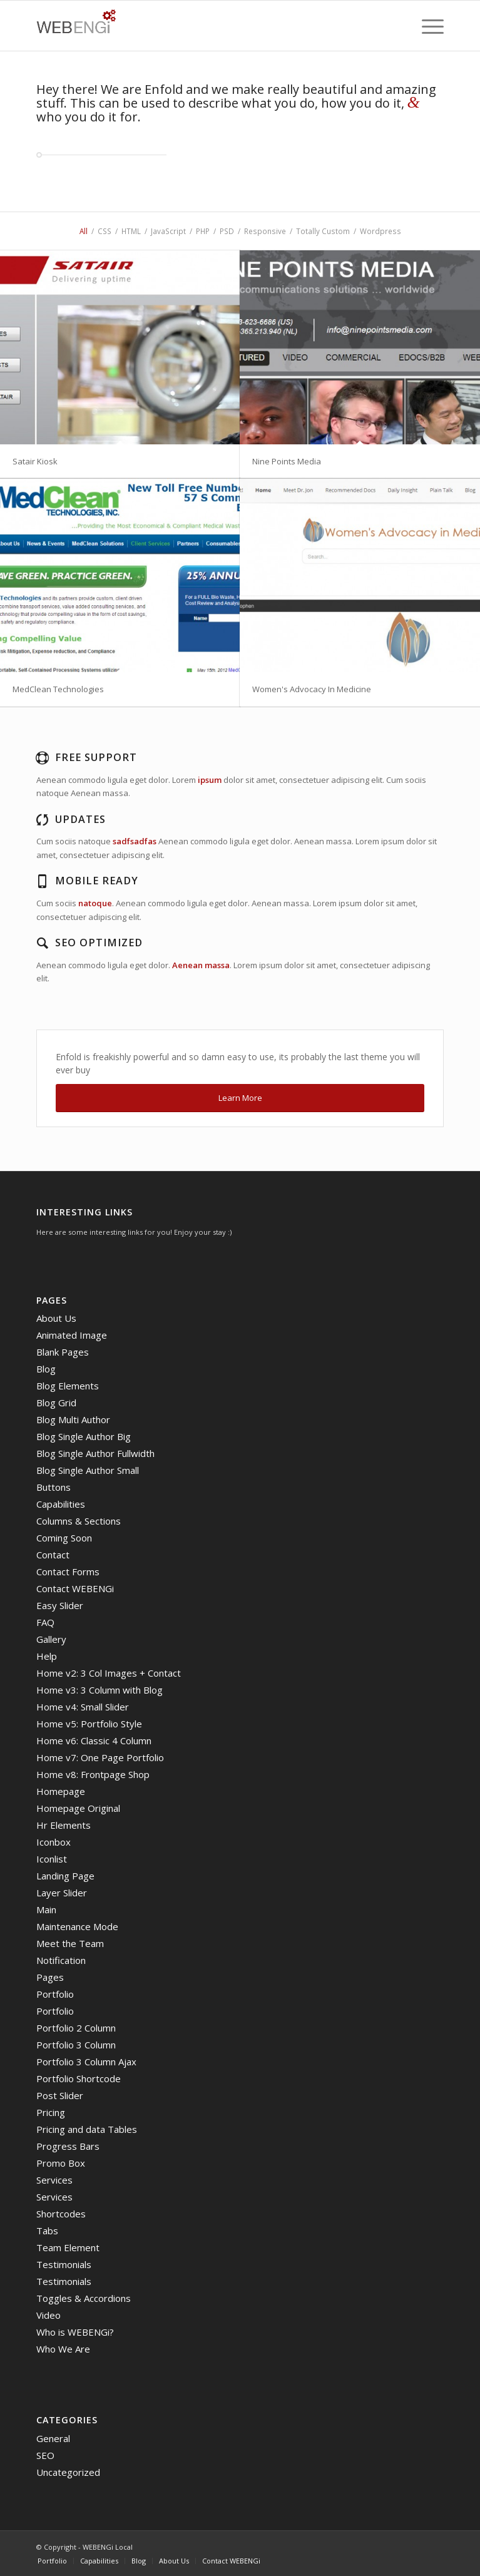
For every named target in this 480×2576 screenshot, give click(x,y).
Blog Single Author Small (87, 1470)
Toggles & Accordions (83, 2298)
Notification (61, 1960)
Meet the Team (70, 1943)
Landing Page (65, 1875)
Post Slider (59, 2095)
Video (48, 2315)
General (53, 2438)
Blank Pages (62, 1352)
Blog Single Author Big (83, 1436)
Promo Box (60, 2163)
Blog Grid (56, 1402)
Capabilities (60, 1504)
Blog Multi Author (73, 1419)
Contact (52, 1554)
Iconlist (51, 1859)
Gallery (51, 1639)
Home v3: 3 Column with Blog (99, 1690)
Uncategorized (68, 2472)
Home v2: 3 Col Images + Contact (108, 1673)
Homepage (60, 1791)
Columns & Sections (78, 1521)
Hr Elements (63, 1825)
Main (46, 1909)
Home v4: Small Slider (82, 1706)
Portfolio (55, 1994)
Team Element (68, 2247)
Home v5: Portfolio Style (89, 1723)
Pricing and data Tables (86, 2129)
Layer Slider (61, 1892)
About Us (56, 1318)
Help (46, 1656)
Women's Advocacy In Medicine (311, 689)
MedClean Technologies (58, 689)
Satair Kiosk (35, 461)
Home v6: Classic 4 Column (93, 1740)
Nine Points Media (286, 461)
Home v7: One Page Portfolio (100, 1757)
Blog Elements (67, 1385)
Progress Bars (68, 2146)
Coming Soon (64, 1537)
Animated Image (71, 1335)
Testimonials (63, 2264)
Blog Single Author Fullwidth (95, 1453)
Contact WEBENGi (75, 1588)
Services (54, 2180)
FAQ (45, 1622)
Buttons (53, 1487)
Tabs (47, 2230)
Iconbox (53, 1842)
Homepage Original (78, 1808)
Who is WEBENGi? (75, 2332)
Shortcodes (61, 2213)
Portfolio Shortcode (78, 2078)
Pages (50, 1977)
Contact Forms (68, 1571)
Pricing (50, 2112)
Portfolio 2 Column (76, 2027)
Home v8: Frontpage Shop (93, 1774)
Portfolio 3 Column (76, 2044)
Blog (46, 1368)
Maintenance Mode (77, 1926)
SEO (45, 2455)
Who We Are (63, 2349)
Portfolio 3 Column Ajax (86, 2061)
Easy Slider (59, 1605)
